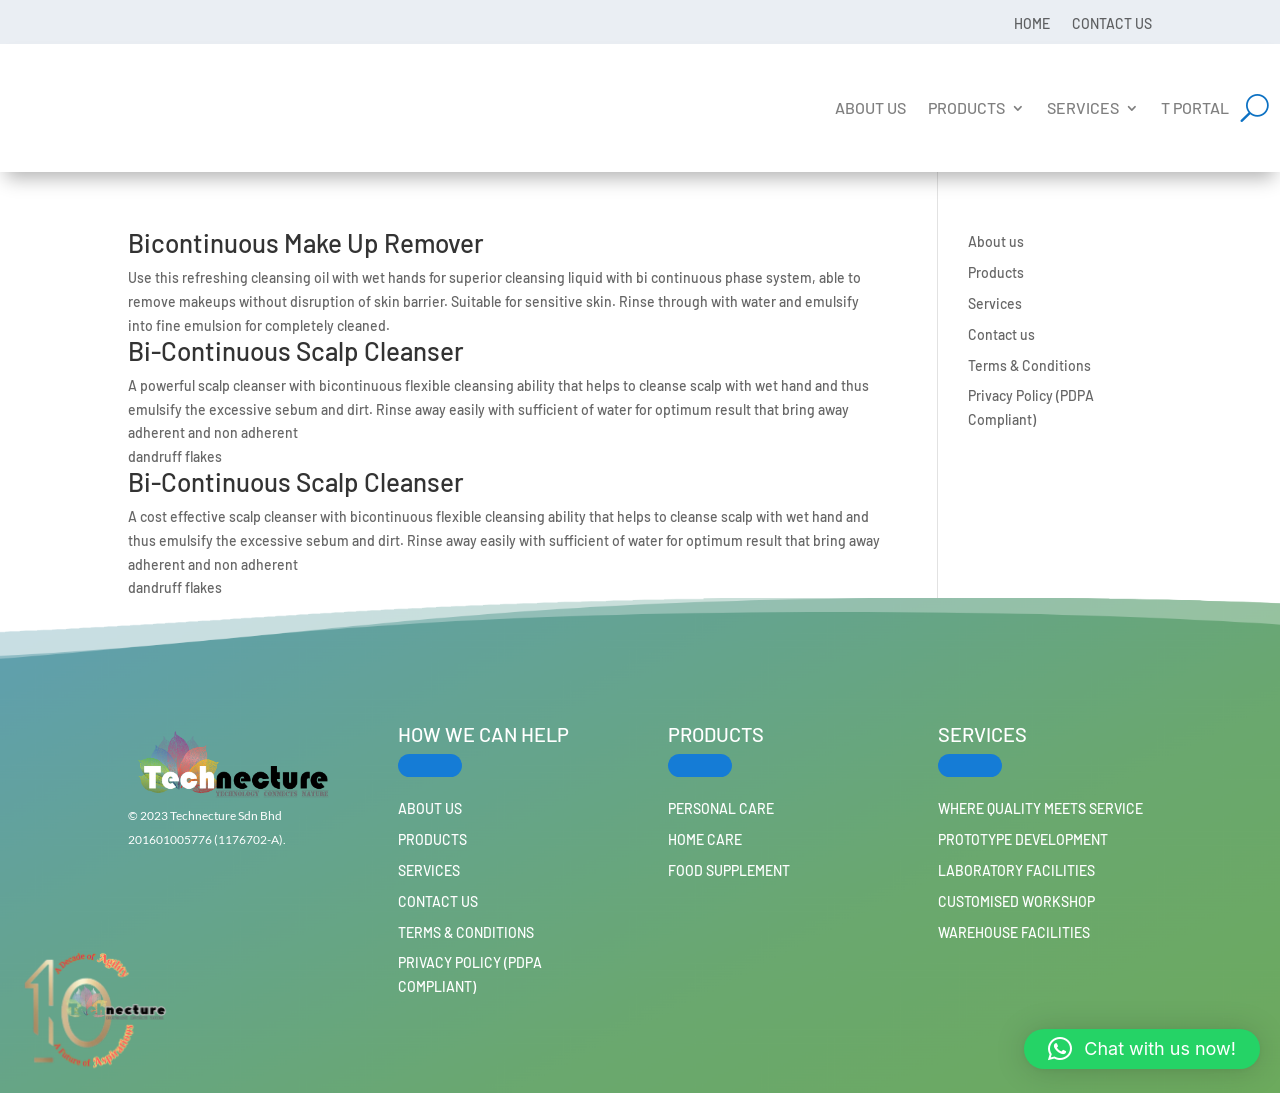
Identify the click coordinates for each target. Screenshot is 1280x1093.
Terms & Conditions (1029, 365)
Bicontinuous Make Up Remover (306, 242)
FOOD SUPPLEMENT (729, 870)
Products (966, 107)
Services (1083, 107)
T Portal (1195, 107)
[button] (1142, 1049)
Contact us (1112, 23)
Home (1032, 23)
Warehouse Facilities (1014, 932)
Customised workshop (1016, 901)
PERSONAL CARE (721, 808)
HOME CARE (705, 839)
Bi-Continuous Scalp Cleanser (296, 350)
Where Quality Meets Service (1040, 808)
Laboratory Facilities (1016, 870)
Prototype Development (1023, 839)
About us (870, 107)
